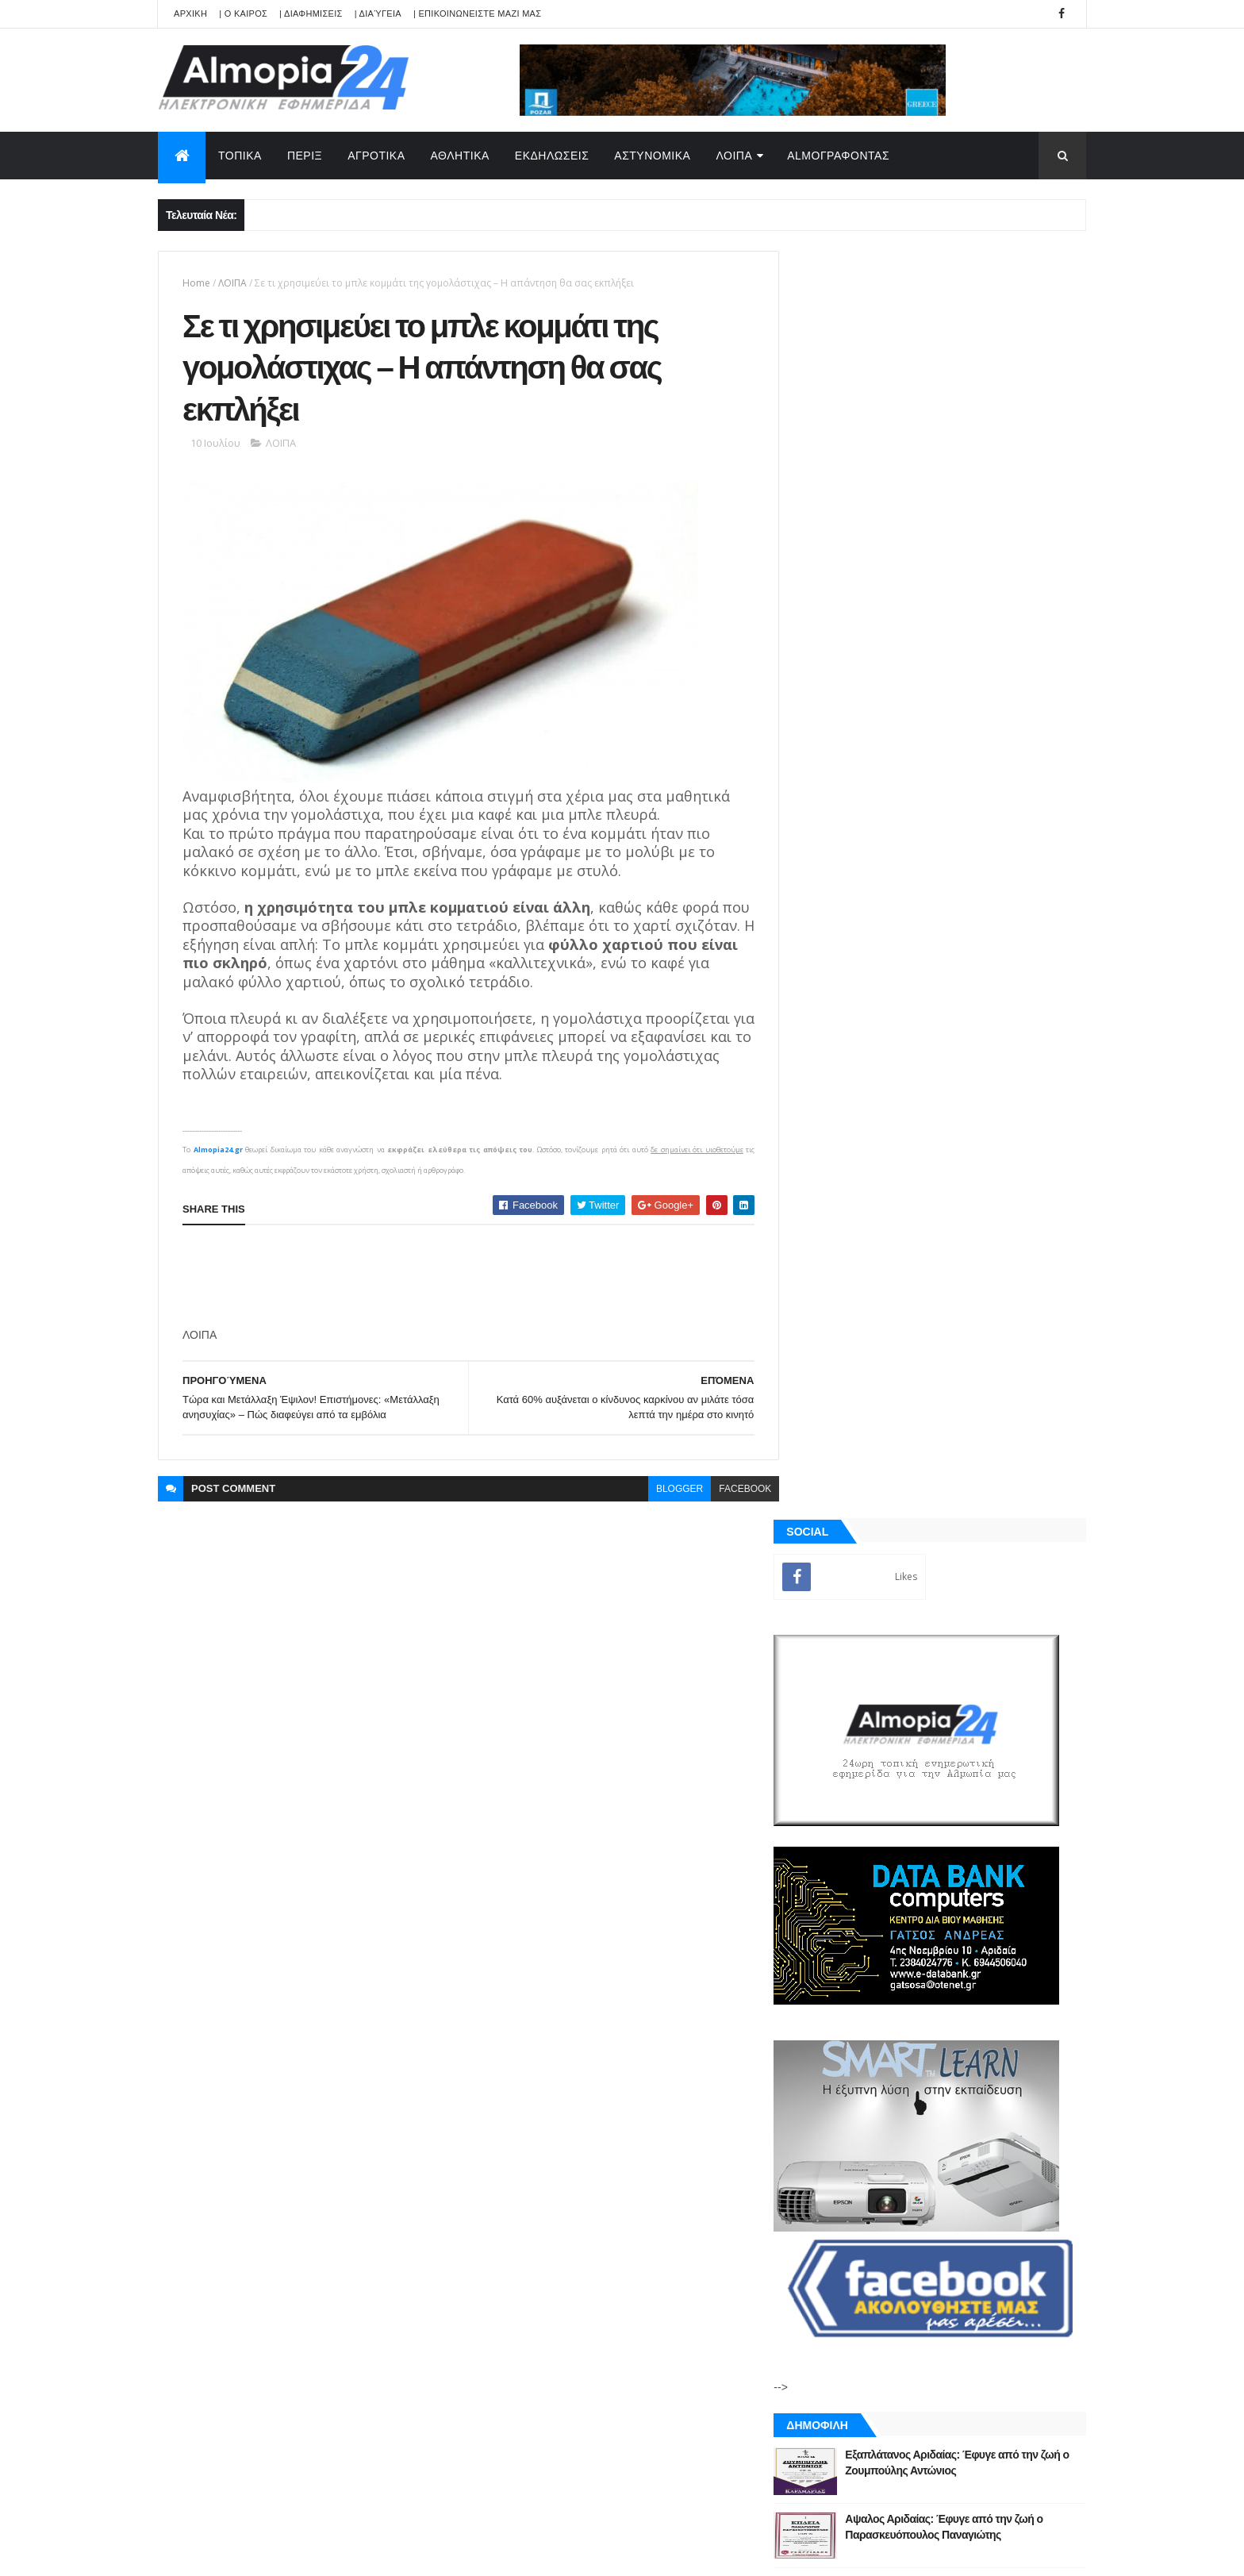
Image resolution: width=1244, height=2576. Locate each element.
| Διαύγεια (378, 13)
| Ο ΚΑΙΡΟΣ (243, 13)
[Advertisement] (471, 1280)
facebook (733, 1492)
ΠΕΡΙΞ (304, 155)
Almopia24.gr (217, 1153)
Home (196, 283)
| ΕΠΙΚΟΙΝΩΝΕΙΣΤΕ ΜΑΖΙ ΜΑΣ (477, 13)
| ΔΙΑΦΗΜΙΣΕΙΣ (311, 13)
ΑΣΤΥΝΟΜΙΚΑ (652, 155)
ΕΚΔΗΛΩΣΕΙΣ (552, 155)
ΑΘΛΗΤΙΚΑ (460, 155)
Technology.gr (408, 2553)
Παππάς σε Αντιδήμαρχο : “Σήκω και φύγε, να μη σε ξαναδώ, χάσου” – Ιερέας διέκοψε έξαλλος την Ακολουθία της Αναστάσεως (974, 1331)
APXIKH (190, 13)
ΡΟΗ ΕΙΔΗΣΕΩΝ (870, 1817)
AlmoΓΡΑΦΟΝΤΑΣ (838, 155)
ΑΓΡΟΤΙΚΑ (376, 155)
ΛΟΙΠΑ (734, 155)
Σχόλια (1013, 1817)
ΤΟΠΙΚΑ (240, 155)
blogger (667, 1492)
